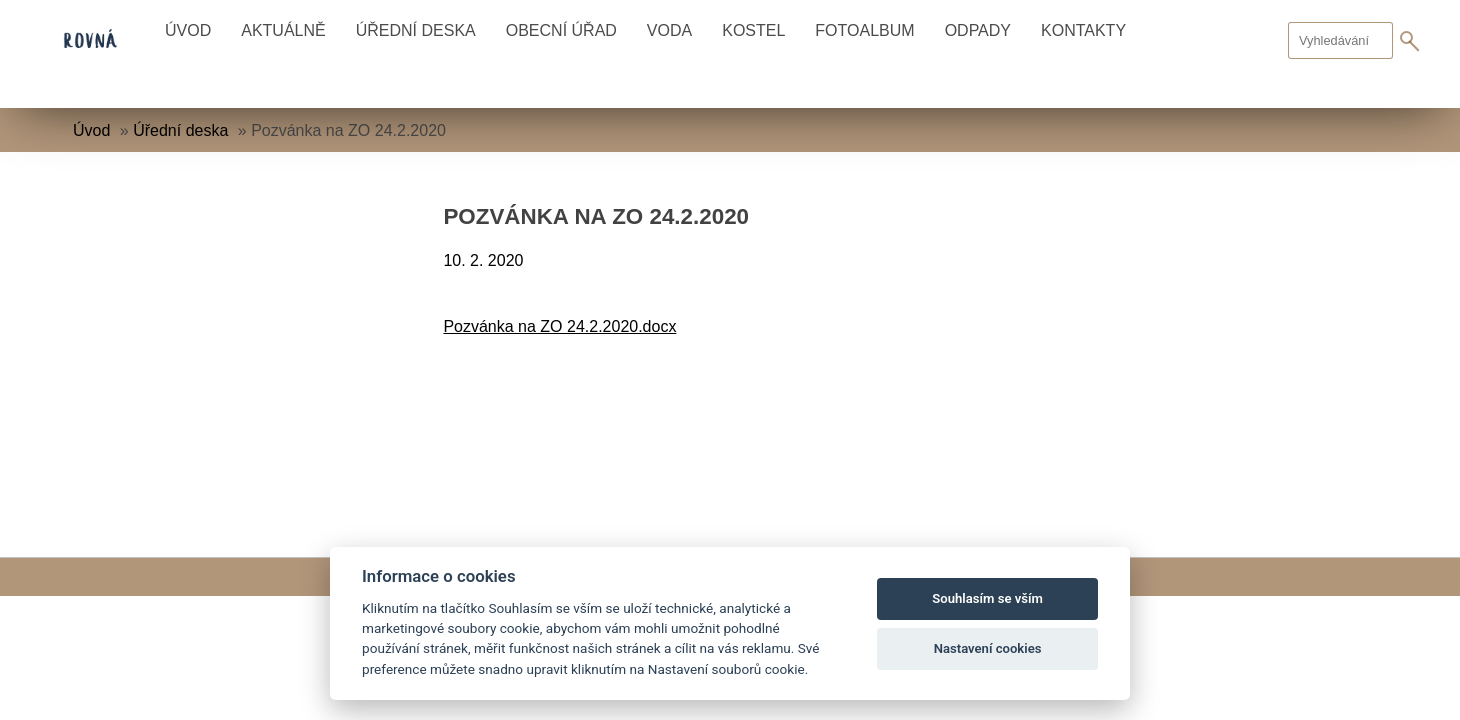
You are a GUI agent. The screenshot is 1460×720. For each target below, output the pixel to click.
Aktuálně (283, 30)
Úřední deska (416, 30)
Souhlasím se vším (987, 598)
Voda (669, 30)
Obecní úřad (561, 30)
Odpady (978, 30)
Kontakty (1083, 30)
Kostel (753, 30)
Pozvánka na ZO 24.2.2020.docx (559, 326)
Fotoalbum (864, 30)
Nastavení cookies (988, 648)
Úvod (188, 30)
